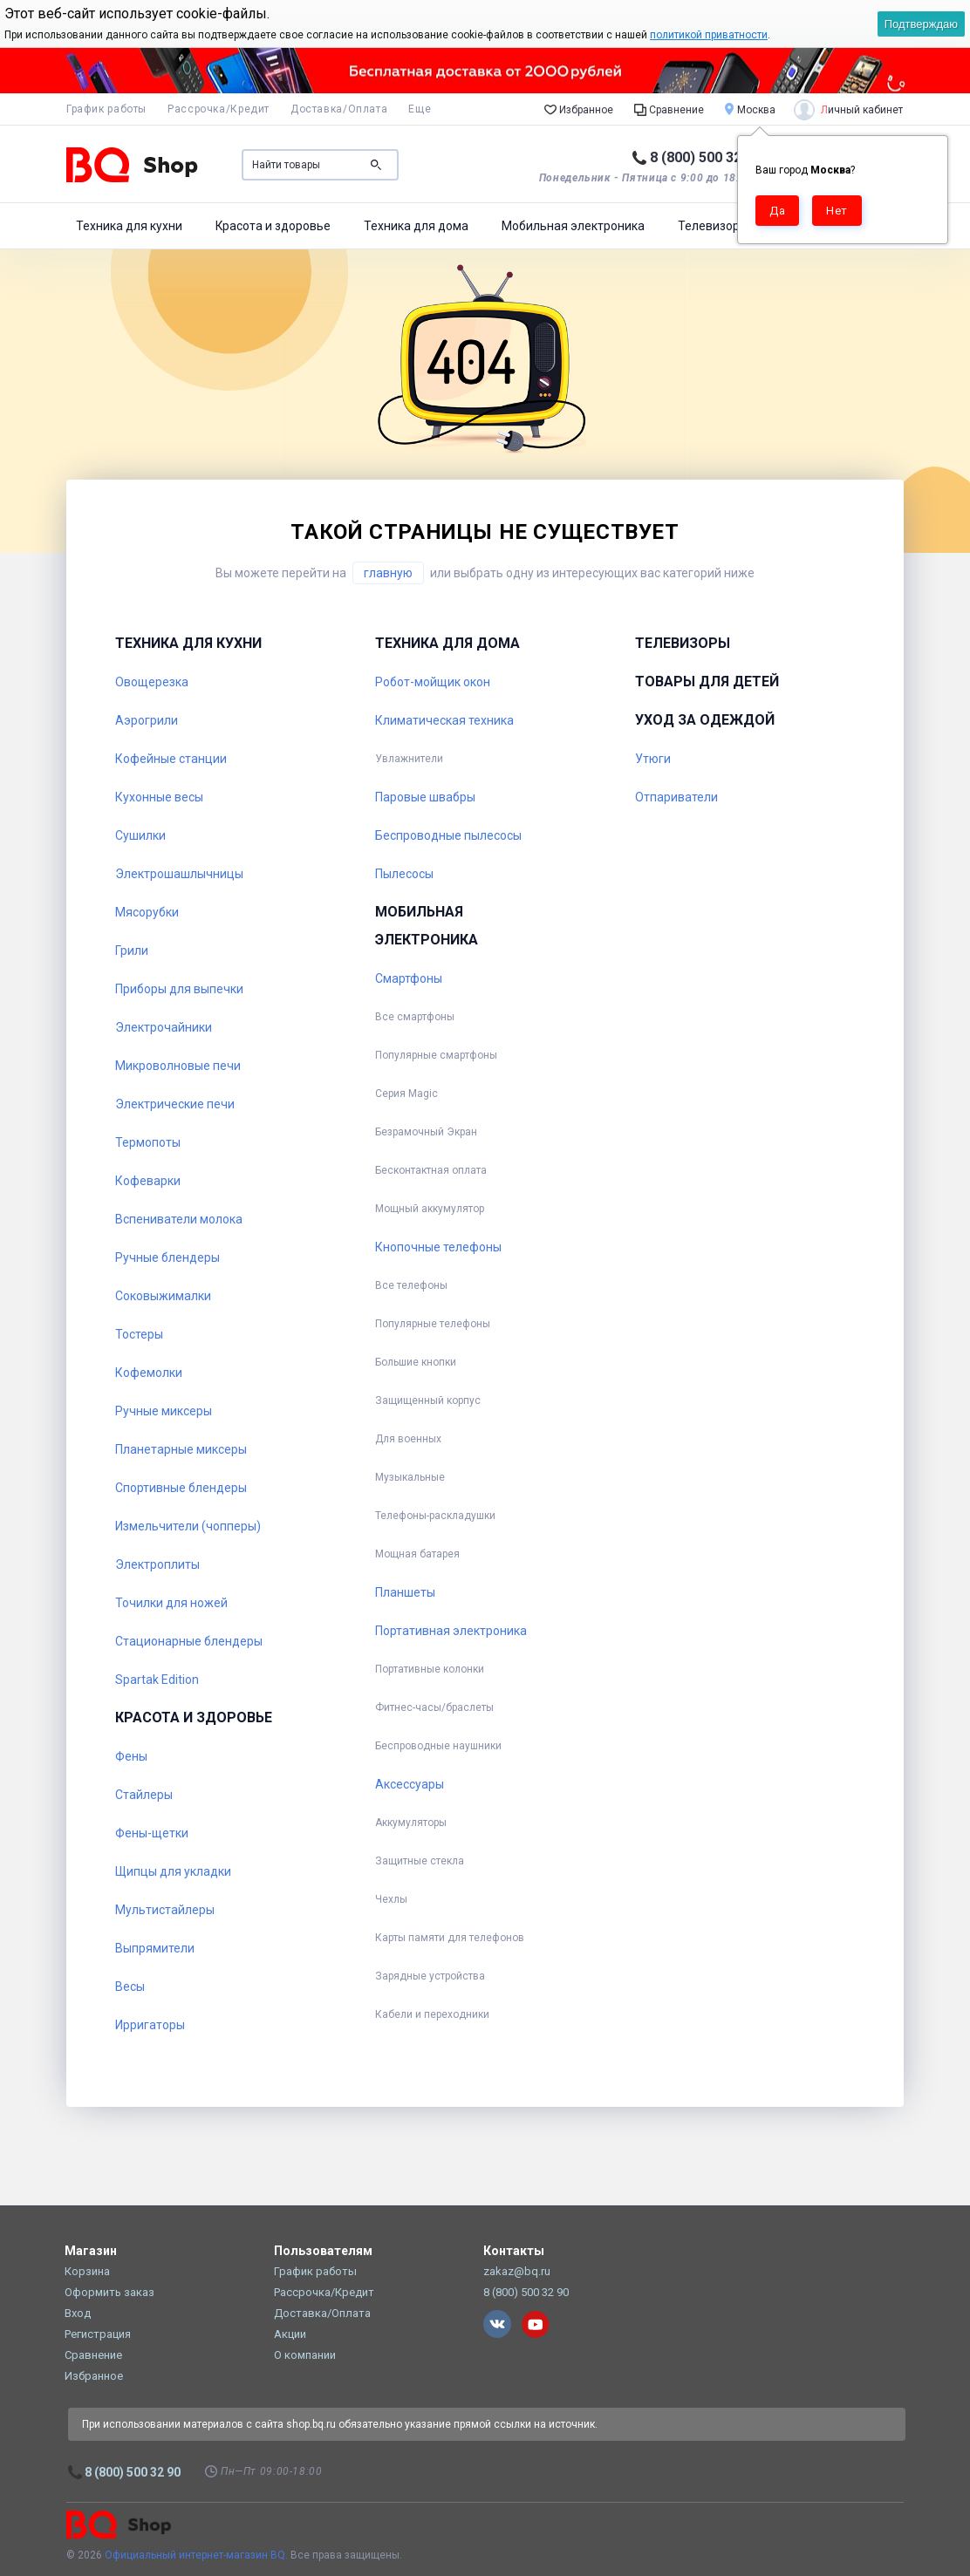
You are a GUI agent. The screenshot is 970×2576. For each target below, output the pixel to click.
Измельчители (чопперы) (188, 1526)
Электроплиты (157, 1564)
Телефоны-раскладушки (435, 1515)
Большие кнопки (415, 1362)
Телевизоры (713, 226)
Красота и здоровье (273, 226)
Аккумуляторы (411, 1822)
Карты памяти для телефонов (449, 1938)
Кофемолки (148, 1373)
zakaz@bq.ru (516, 2271)
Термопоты (148, 1142)
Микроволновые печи (178, 1066)
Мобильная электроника (573, 226)
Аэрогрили (146, 720)
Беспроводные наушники (438, 1746)
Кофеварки (148, 1181)
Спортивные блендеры (181, 1488)
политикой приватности (709, 35)
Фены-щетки (151, 1833)
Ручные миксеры (163, 1411)
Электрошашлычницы (179, 874)
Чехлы (391, 1899)
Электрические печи (175, 1104)
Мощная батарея (417, 1554)
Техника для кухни (129, 226)
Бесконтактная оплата (431, 1170)
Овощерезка (151, 682)
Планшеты (405, 1592)
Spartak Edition (157, 1680)
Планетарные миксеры (181, 1449)
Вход (78, 2313)
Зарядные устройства (430, 1976)
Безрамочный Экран (426, 1132)
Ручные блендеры (167, 1257)
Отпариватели (676, 797)
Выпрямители (155, 1948)
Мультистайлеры (165, 1910)
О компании (305, 2354)
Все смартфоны (414, 1017)
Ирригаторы (150, 2025)
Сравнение (669, 109)
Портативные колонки (429, 1669)
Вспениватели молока (178, 1219)
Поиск (376, 165)
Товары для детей (707, 681)
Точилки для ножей (171, 1603)
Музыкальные (410, 1477)
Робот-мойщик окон (432, 682)
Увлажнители (409, 759)
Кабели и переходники (432, 2014)
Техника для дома (416, 226)
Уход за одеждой (705, 720)
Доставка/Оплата (338, 109)
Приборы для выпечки (179, 989)
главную (388, 573)
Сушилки (140, 835)
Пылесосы (404, 874)
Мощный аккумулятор (429, 1209)
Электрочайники (163, 1027)
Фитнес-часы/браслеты (434, 1707)
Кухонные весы (159, 797)
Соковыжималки (163, 1296)
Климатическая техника (444, 720)
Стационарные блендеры (189, 1641)
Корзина (87, 2271)
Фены (131, 1756)
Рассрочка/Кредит (218, 109)
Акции (290, 2334)
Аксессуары (409, 1784)
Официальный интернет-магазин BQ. (196, 2555)
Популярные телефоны (432, 1324)
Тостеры (139, 1334)
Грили (131, 950)
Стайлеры (144, 1795)
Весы (130, 1986)
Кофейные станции (171, 759)
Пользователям (323, 2251)
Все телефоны (411, 1285)
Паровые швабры (425, 797)
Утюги (653, 759)
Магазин (91, 2251)
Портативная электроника (451, 1631)
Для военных (408, 1439)
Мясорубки (147, 912)
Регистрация (98, 2334)
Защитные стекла (419, 1861)
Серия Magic (406, 1093)
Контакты (513, 2251)
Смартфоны (408, 978)
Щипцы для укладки (173, 1871)
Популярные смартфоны (436, 1055)
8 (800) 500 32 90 (705, 157)
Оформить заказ (109, 2292)
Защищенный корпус (428, 1400)
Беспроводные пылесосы (448, 835)
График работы (106, 109)
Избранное (578, 109)
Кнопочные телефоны (438, 1247)
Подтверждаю (921, 24)
